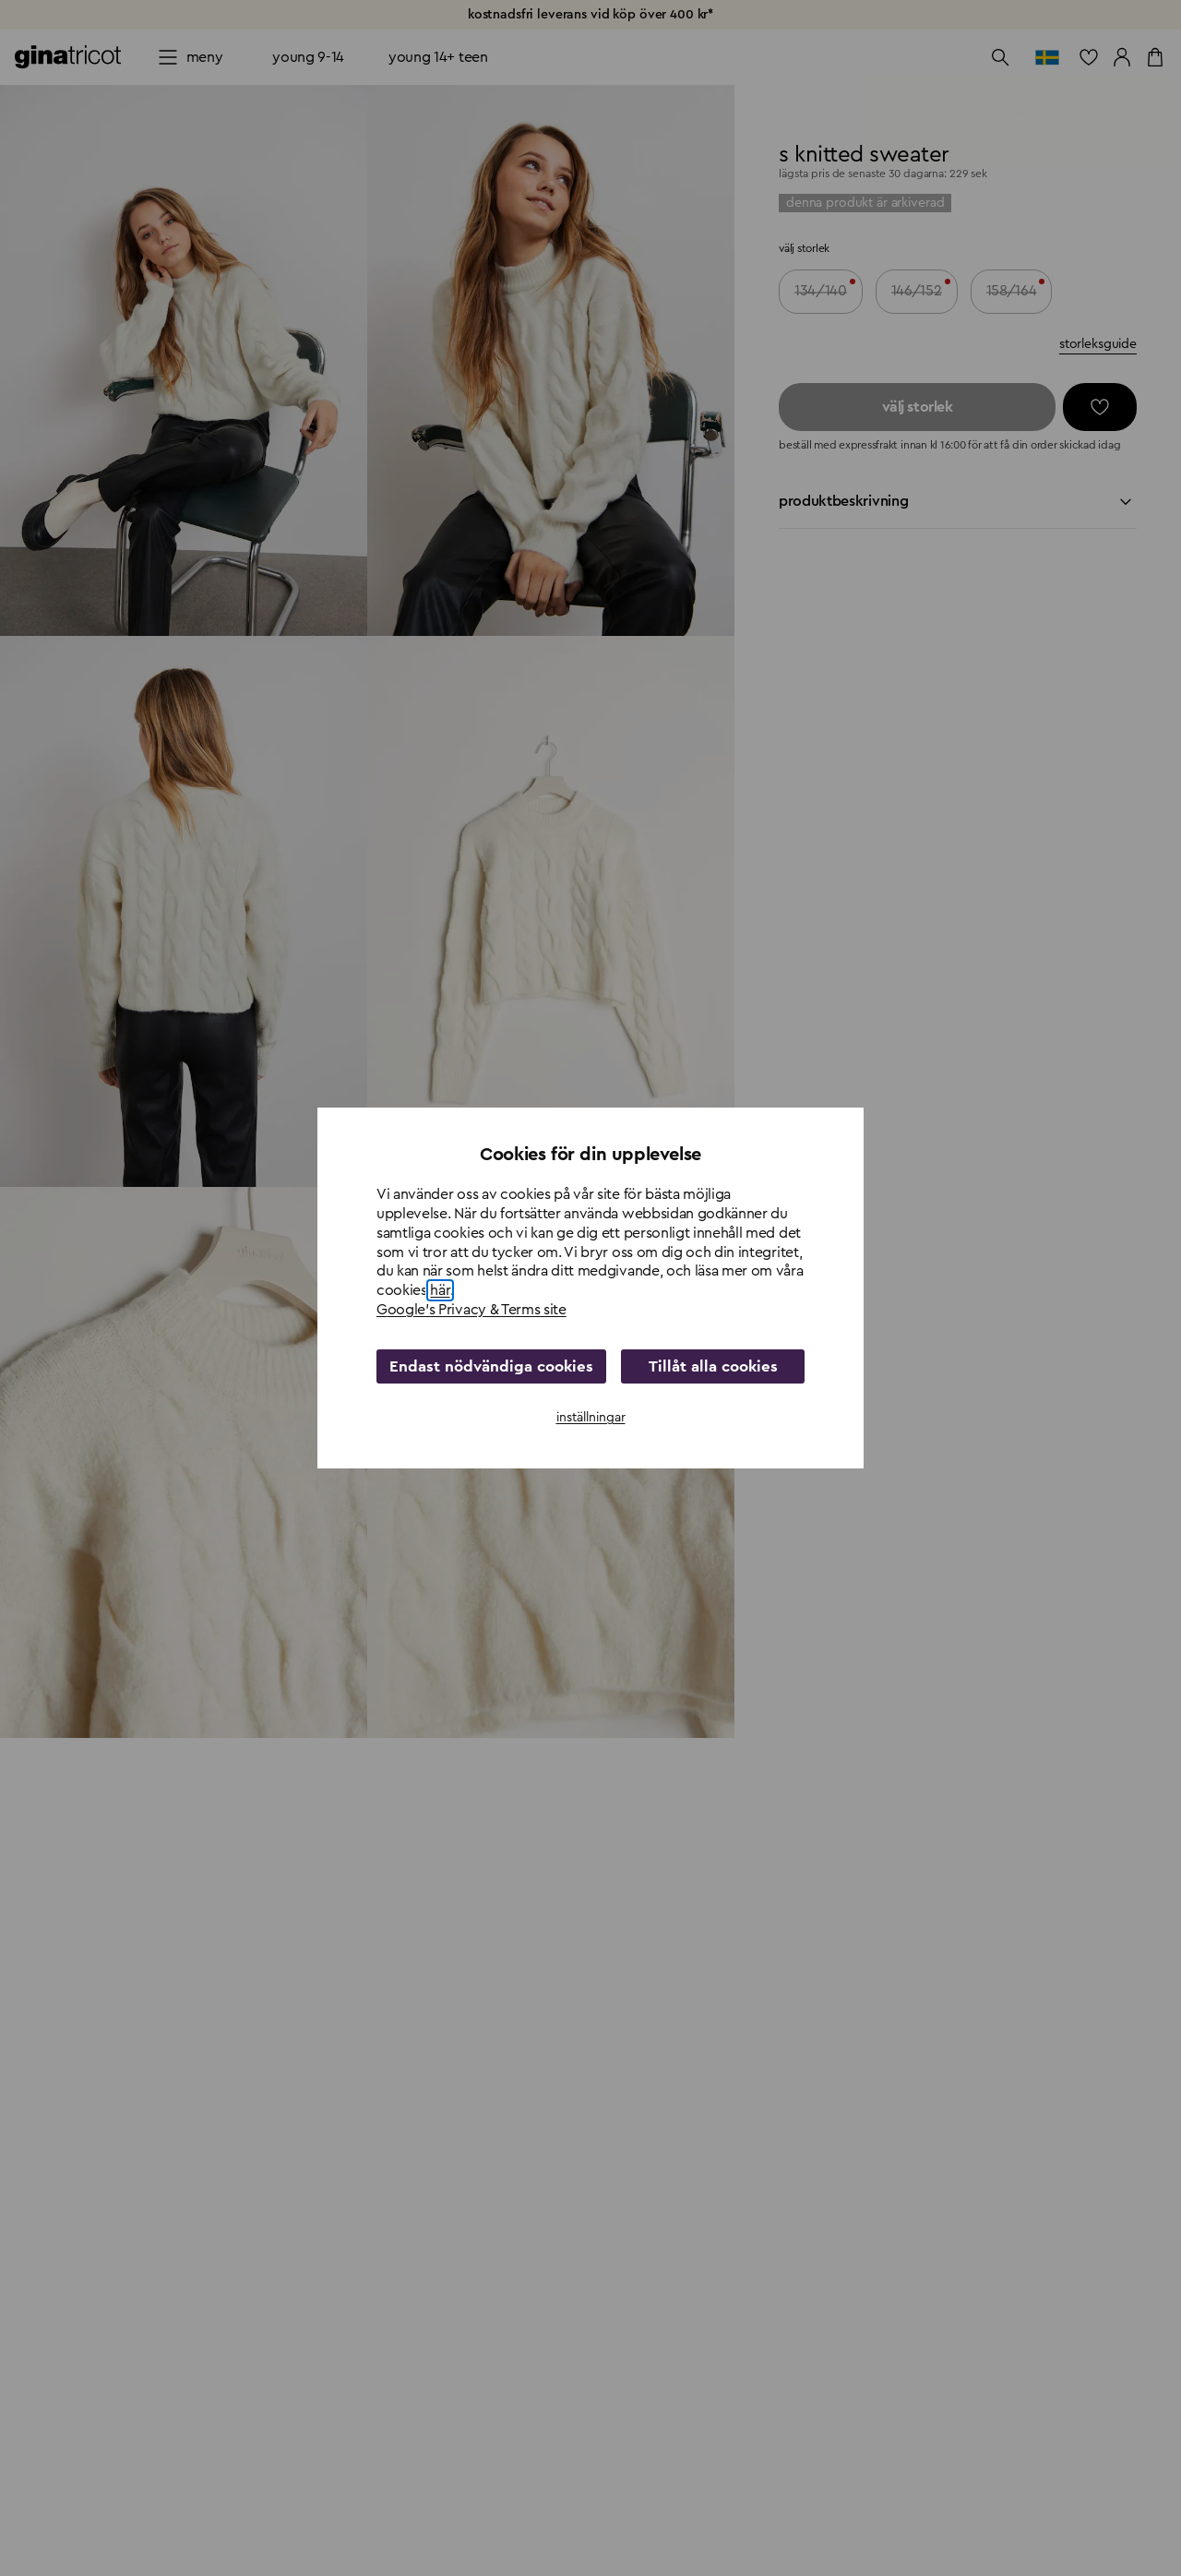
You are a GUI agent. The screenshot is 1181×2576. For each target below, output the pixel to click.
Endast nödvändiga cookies (484, 1366)
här (439, 1291)
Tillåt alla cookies (706, 1366)
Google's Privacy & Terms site (471, 1309)
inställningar (591, 1416)
